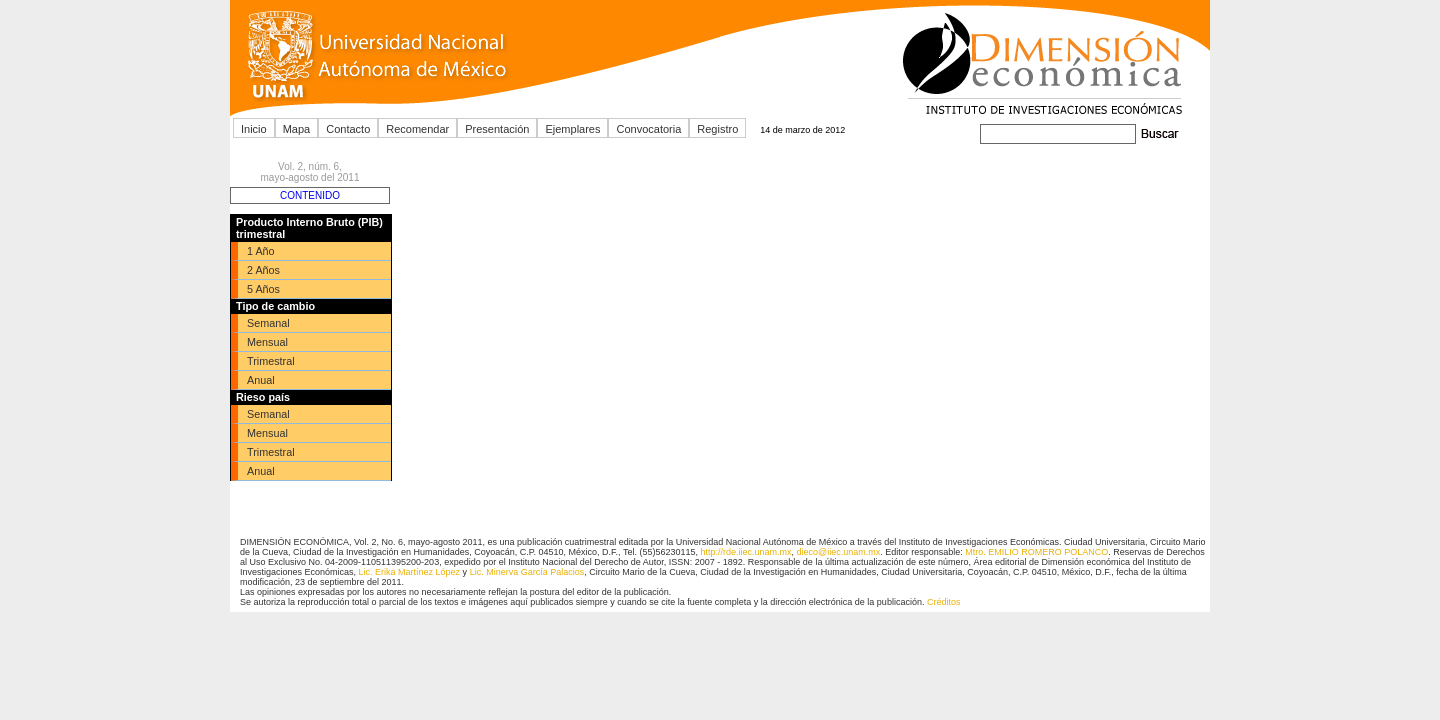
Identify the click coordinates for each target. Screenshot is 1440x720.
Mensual (267, 342)
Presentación (497, 129)
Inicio (254, 129)
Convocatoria (648, 129)
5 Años (263, 289)
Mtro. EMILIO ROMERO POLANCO (1036, 552)
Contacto (348, 129)
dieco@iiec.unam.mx (839, 552)
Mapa (297, 129)
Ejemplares (572, 129)
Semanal (268, 323)
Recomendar (417, 129)
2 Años (263, 270)
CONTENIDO (310, 195)
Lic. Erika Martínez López (410, 572)
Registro (717, 129)
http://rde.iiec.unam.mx (745, 552)
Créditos (944, 602)
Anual (261, 380)
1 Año (261, 251)
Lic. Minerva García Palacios (527, 572)
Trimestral (271, 361)
